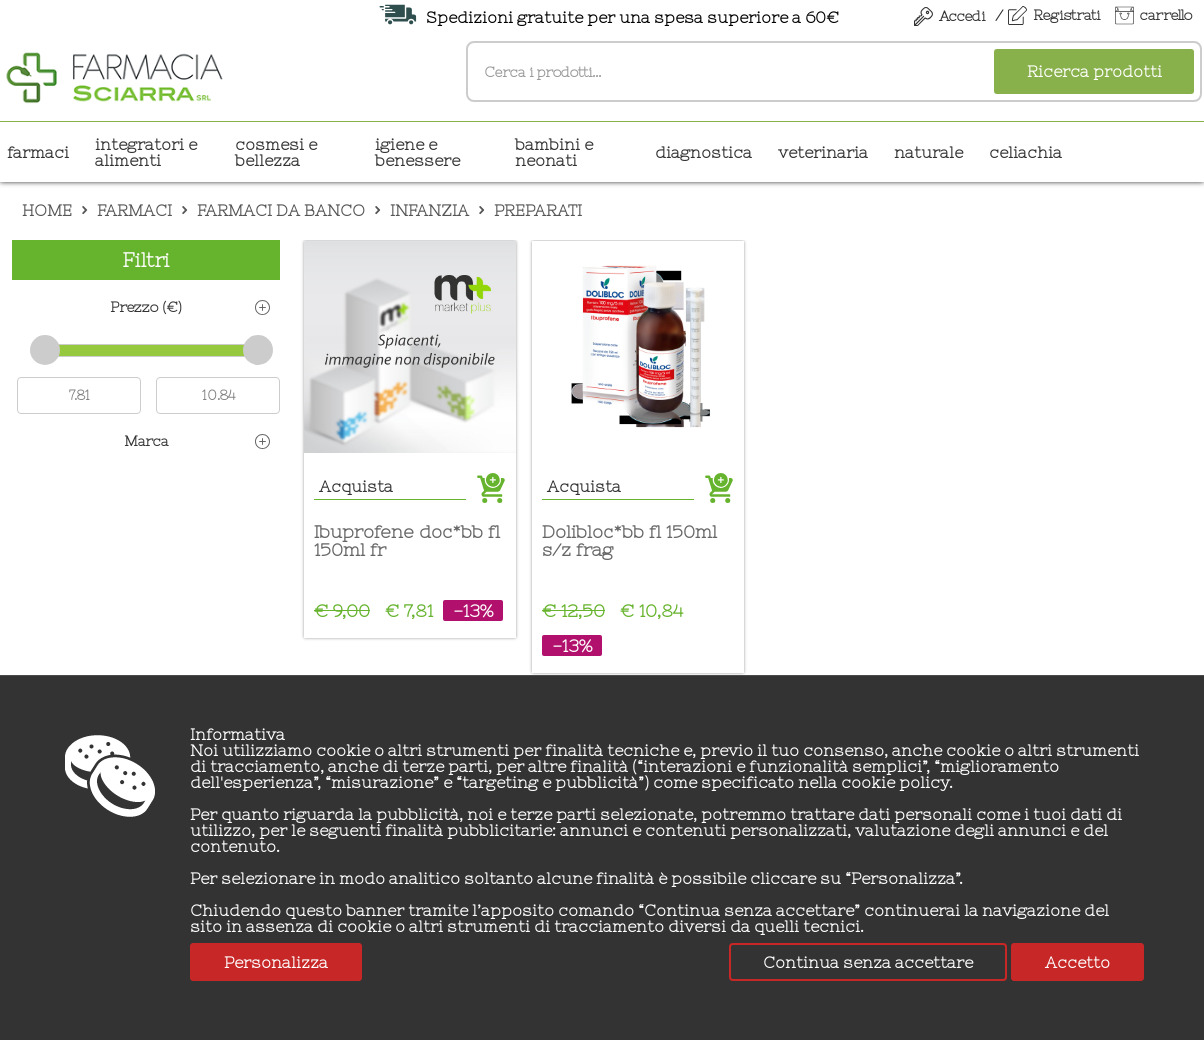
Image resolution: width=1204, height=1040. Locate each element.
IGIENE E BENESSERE (417, 152)
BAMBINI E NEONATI (554, 152)
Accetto (1077, 962)
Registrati (1066, 15)
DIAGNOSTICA (703, 152)
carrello (1166, 15)
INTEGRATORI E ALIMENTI (146, 152)
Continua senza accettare (868, 962)
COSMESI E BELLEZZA (276, 152)
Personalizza (276, 962)
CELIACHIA (1025, 152)
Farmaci (38, 152)
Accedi (962, 16)
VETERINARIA (823, 152)
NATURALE (928, 152)
